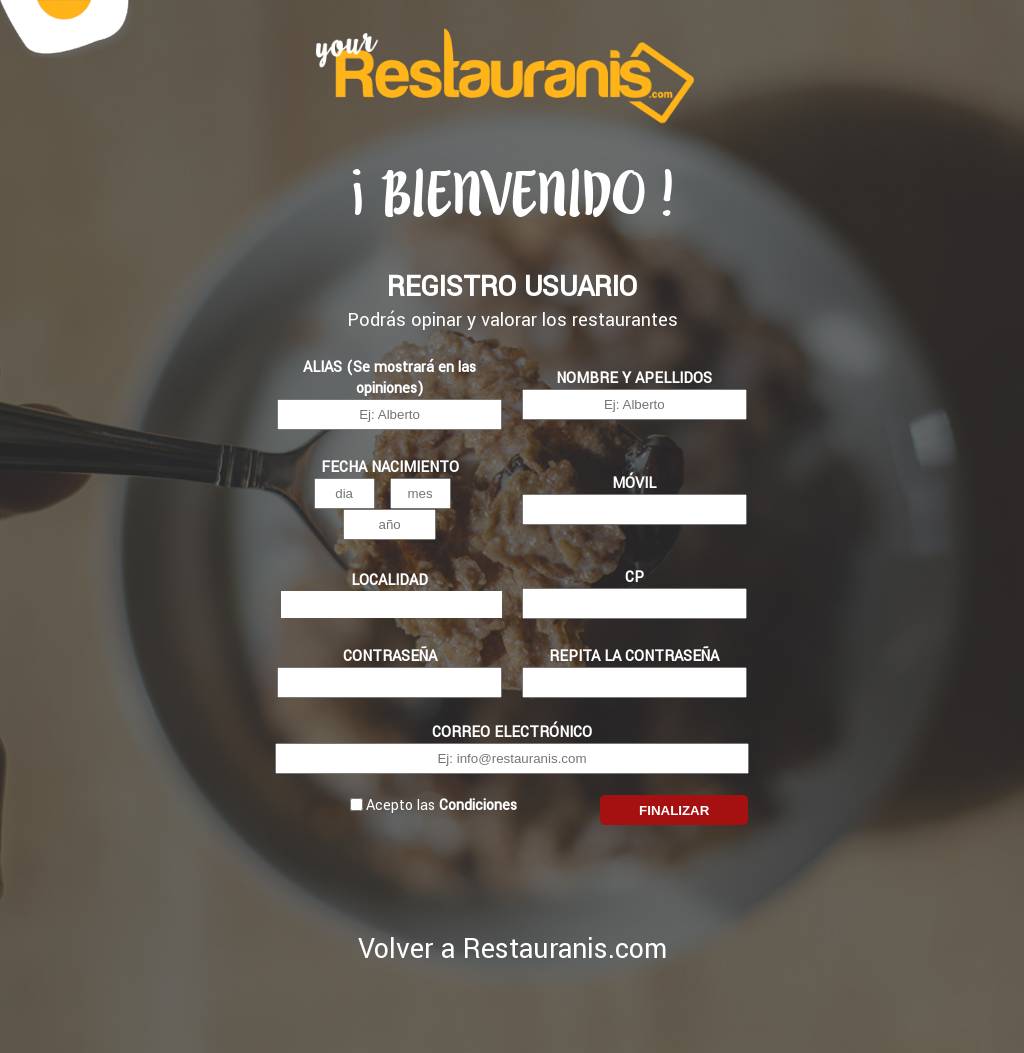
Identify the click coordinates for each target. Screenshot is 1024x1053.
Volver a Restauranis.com (512, 949)
